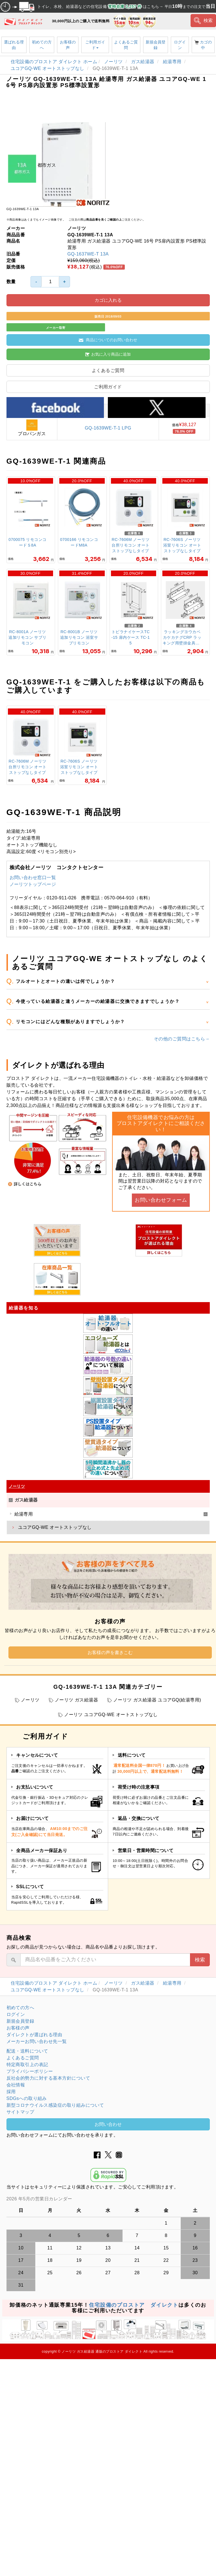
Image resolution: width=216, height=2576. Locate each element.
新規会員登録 (155, 45)
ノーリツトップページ (33, 884)
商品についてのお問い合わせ (108, 340)
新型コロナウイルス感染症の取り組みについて (55, 2105)
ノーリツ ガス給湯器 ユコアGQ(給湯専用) (157, 1699)
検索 (203, 20)
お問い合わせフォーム (161, 1200)
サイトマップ (20, 2112)
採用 (11, 2091)
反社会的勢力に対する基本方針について (48, 2078)
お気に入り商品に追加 (108, 354)
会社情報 (15, 2084)
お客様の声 (68, 45)
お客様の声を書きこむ (110, 1652)
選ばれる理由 (14, 45)
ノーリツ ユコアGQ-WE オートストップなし (111, 1714)
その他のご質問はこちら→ (182, 1038)
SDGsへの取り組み (26, 2098)
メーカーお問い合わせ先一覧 (36, 2041)
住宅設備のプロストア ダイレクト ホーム (54, 61)
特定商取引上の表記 (27, 2064)
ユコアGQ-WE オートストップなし (48, 68)
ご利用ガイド (95, 45)
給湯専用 (173, 61)
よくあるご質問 (126, 45)
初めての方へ (42, 45)
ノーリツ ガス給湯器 (76, 1699)
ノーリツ (114, 61)
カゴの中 (203, 45)
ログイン (180, 45)
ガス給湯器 (143, 61)
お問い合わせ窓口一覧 (33, 877)
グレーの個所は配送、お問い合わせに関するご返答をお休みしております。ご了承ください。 (108, 2199)
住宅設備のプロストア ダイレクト (133, 2305)
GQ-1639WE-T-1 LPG (108, 428)
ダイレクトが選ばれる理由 (34, 2034)
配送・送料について (27, 2051)
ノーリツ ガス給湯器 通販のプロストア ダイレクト (102, 2351)
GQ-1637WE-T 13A (88, 254)
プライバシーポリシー (29, 2071)
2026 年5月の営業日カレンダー (39, 2198)
